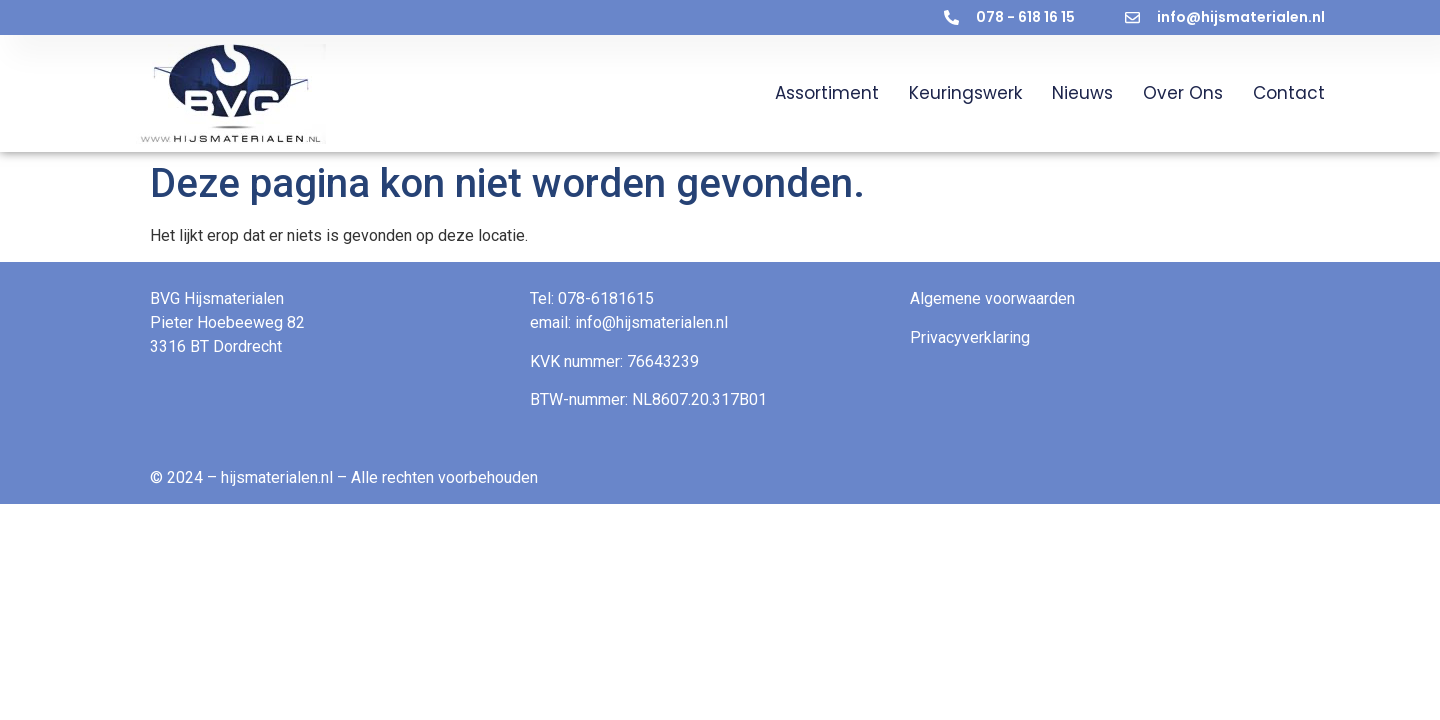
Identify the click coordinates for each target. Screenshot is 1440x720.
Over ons (1183, 93)
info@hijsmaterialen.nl (651, 322)
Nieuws (1082, 93)
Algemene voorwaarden (992, 298)
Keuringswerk (965, 93)
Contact (1289, 93)
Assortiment (827, 93)
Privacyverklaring (970, 337)
